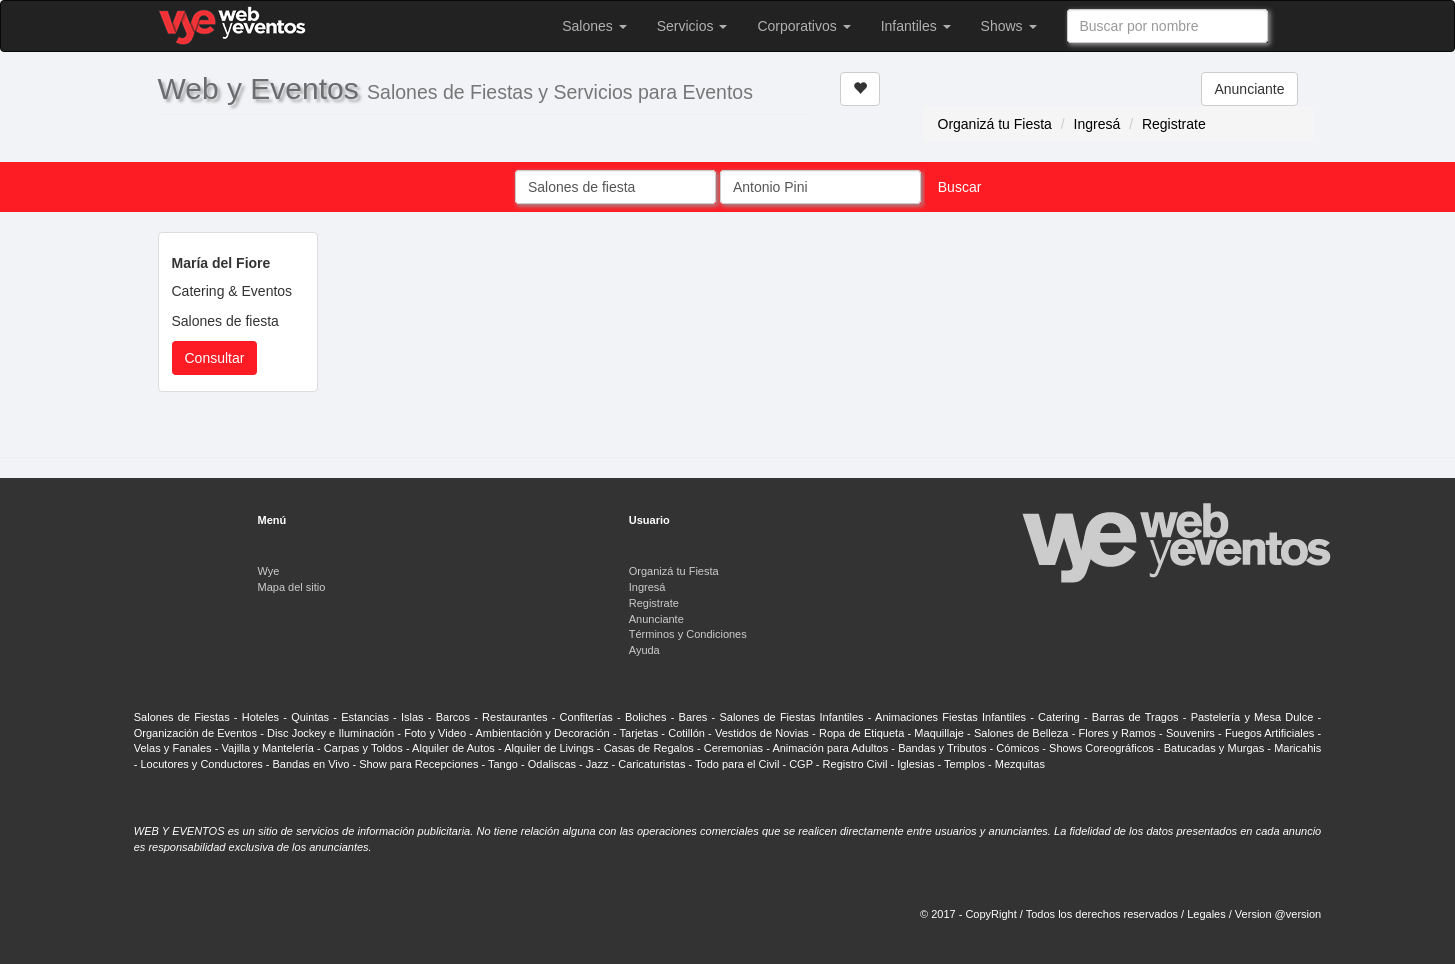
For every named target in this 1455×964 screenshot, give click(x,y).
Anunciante (1249, 89)
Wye (269, 571)
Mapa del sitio (292, 587)
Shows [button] (1009, 26)
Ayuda (644, 650)
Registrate (1174, 124)
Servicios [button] (692, 26)
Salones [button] (594, 26)
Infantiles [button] (916, 26)
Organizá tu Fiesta (995, 124)
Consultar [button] (215, 358)
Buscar (960, 187)
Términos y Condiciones (688, 634)
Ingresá (1097, 124)
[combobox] (1167, 26)
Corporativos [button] (803, 26)
